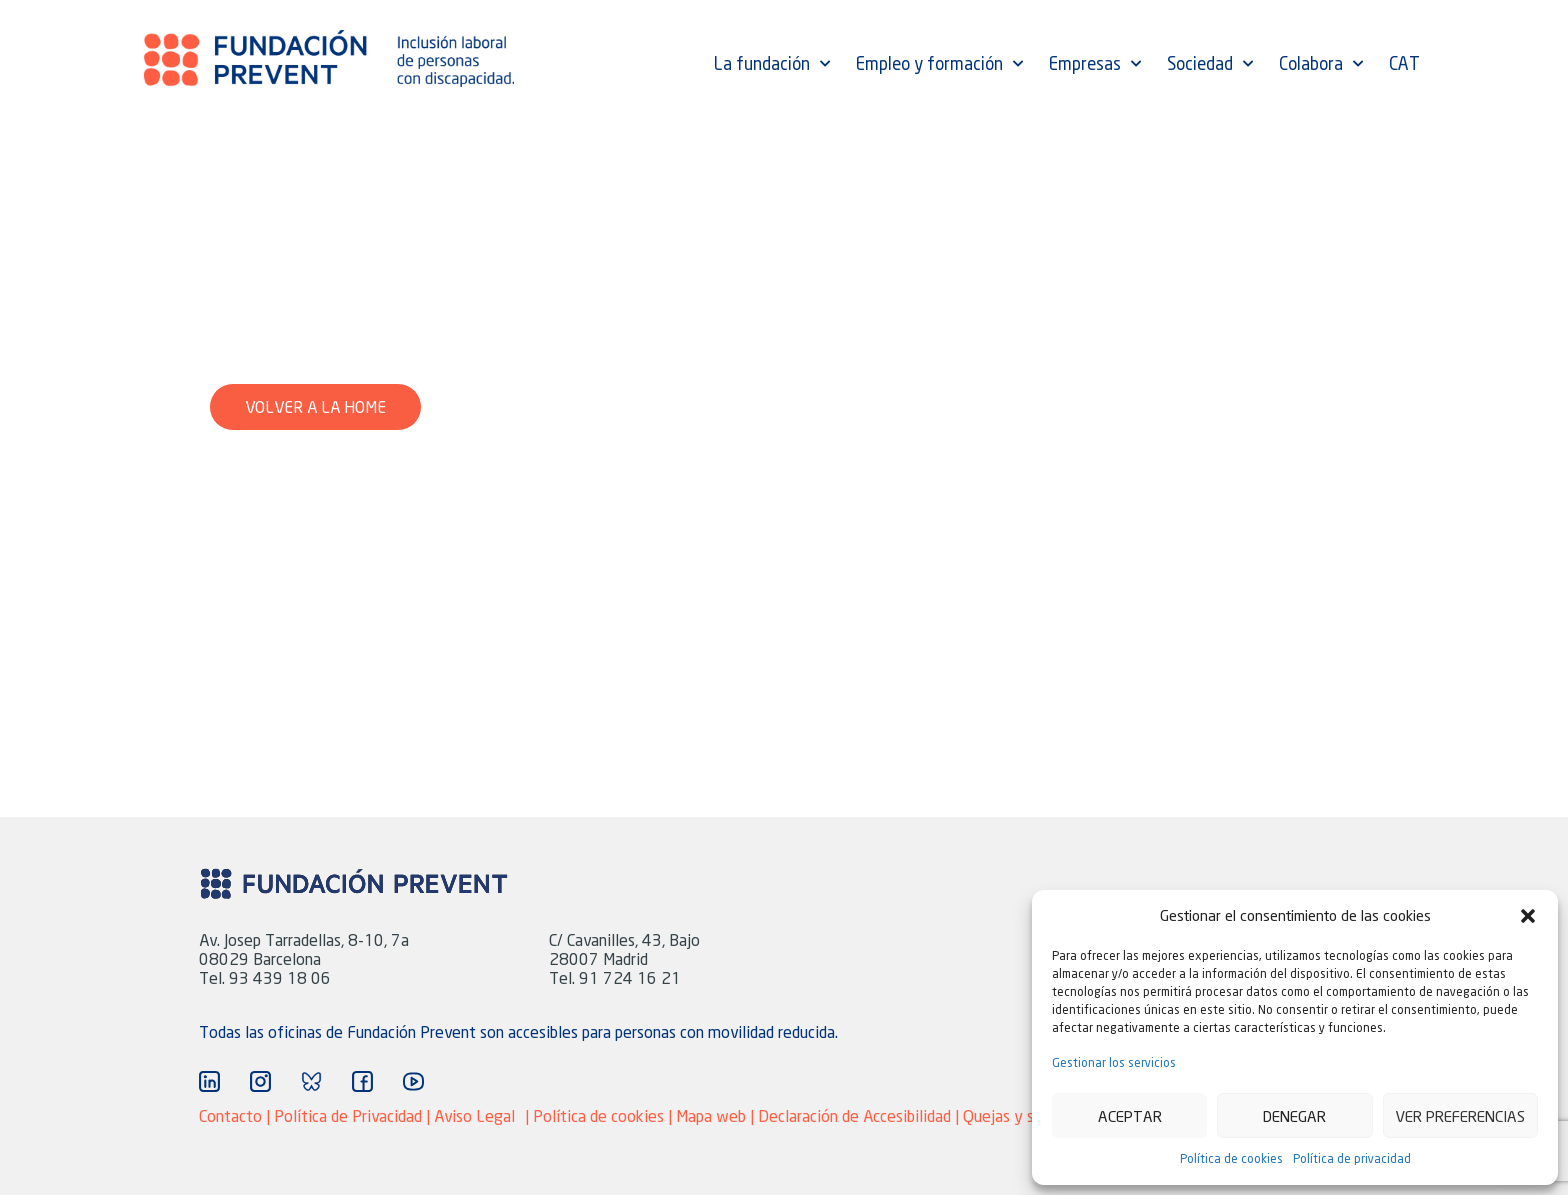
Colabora (1321, 64)
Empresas (1095, 64)
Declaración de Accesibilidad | (860, 1115)
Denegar (1294, 1116)
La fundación (772, 64)
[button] (1528, 916)
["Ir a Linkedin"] (209, 1081)
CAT (1404, 64)
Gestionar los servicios (1114, 1062)
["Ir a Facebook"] (362, 1081)
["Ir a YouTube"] (413, 1081)
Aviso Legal (474, 1115)
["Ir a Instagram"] (260, 1081)
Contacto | (236, 1115)
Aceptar (1130, 1116)
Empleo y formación (939, 64)
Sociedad (1210, 64)
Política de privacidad (1352, 1158)
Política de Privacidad (348, 1115)
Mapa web (713, 1115)
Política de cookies (1231, 1158)
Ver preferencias (1460, 1116)
